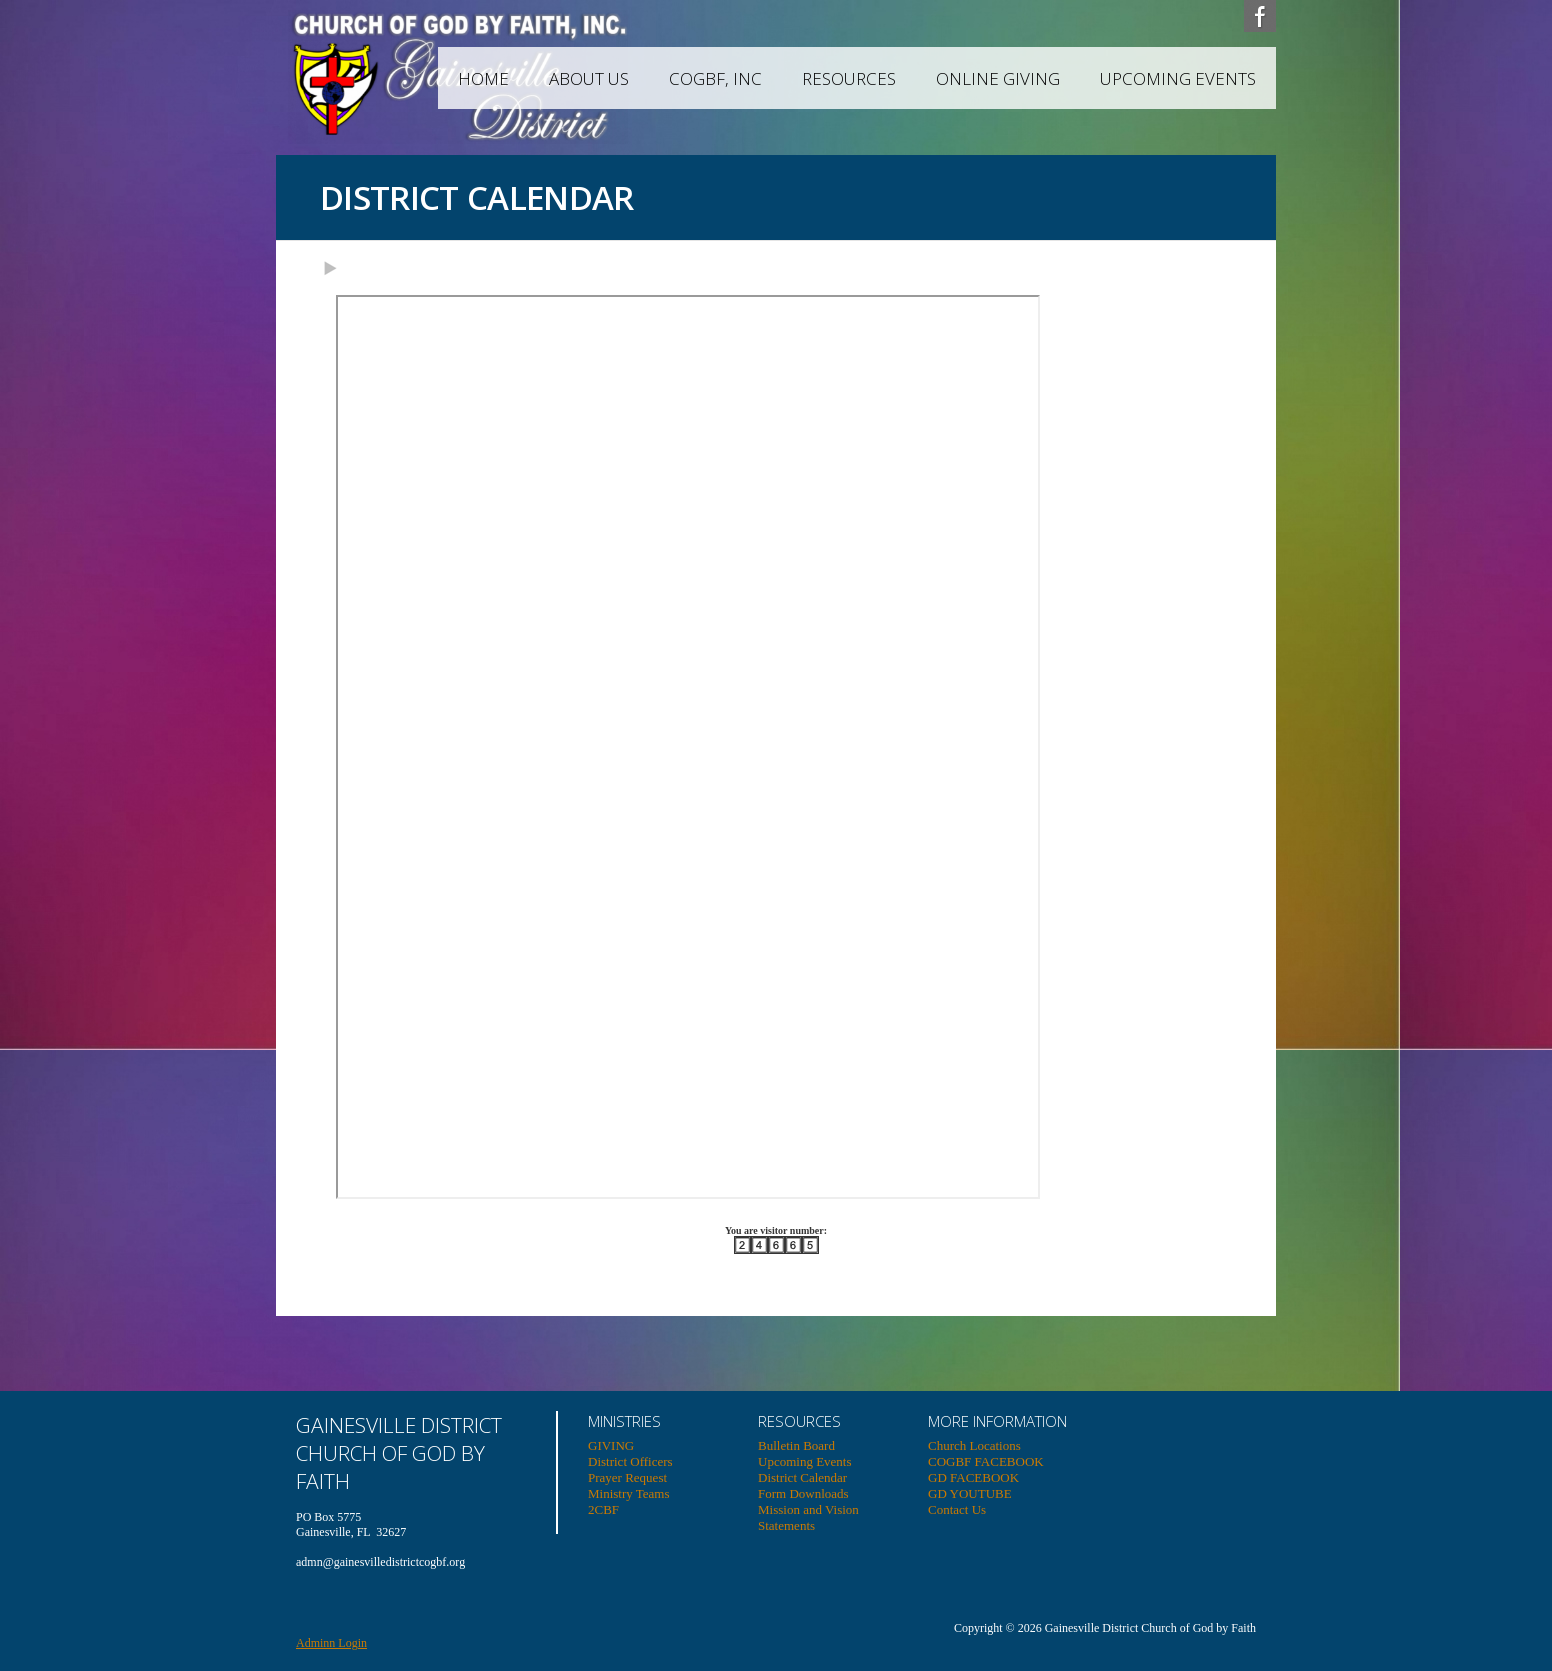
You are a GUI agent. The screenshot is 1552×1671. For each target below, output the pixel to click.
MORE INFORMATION (997, 1421)
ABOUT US (589, 78)
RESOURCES (849, 78)
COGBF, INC (715, 78)
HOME (483, 78)
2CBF (603, 1509)
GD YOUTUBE (970, 1493)
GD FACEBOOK (973, 1477)
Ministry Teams (629, 1493)
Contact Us (957, 1509)
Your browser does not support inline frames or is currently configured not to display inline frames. (688, 747)
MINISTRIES (624, 1421)
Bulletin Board (796, 1445)
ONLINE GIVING (998, 78)
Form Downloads (803, 1493)
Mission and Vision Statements (808, 1517)
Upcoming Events (1178, 78)
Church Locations (974, 1445)
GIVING (611, 1445)
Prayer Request (627, 1477)
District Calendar (802, 1477)
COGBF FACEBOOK (986, 1461)
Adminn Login (331, 1643)
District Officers (630, 1461)
